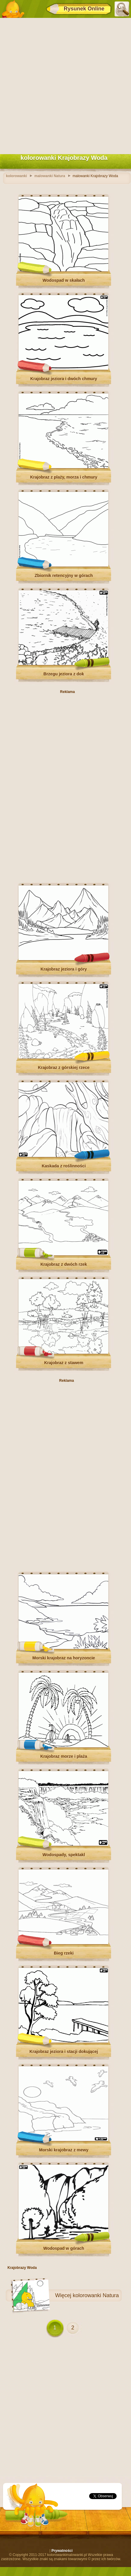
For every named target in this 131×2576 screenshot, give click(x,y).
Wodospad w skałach (63, 280)
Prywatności (62, 2551)
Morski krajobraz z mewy (64, 2150)
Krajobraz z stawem (63, 1362)
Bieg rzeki (64, 1953)
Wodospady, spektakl (63, 1854)
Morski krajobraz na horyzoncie (63, 1658)
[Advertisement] (65, 84)
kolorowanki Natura (96, 2295)
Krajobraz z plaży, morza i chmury (64, 477)
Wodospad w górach (63, 2248)
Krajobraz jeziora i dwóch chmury (63, 378)
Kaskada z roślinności (64, 1166)
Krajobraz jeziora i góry (64, 969)
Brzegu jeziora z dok (63, 674)
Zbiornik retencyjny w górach (64, 575)
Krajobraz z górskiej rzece (64, 1067)
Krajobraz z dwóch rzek (63, 1264)
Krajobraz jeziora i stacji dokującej (64, 2051)
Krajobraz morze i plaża (63, 1756)
